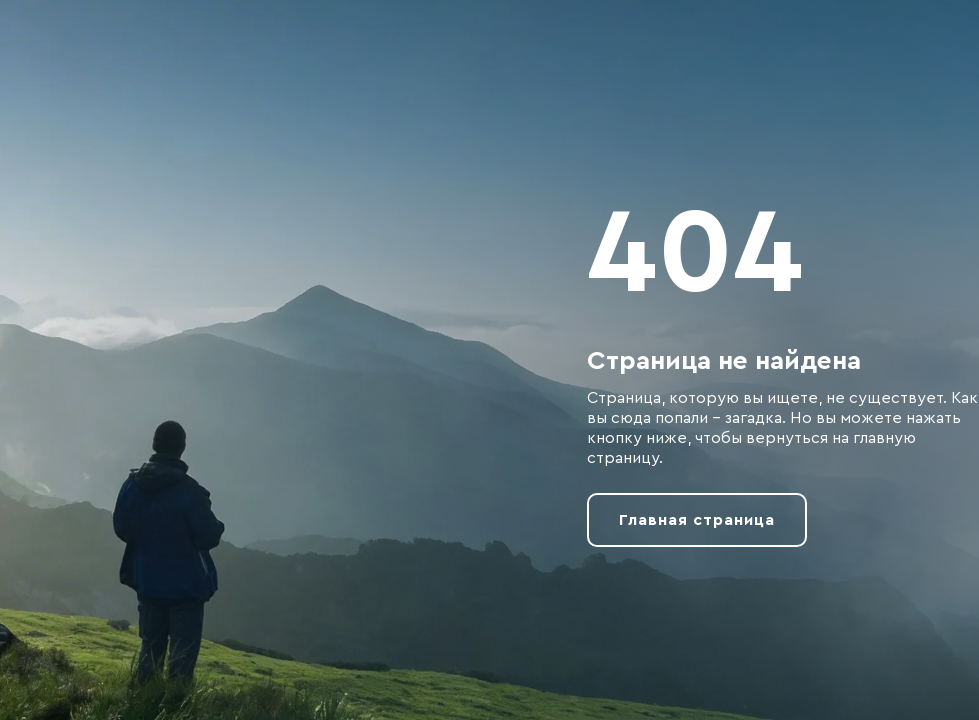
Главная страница (697, 520)
